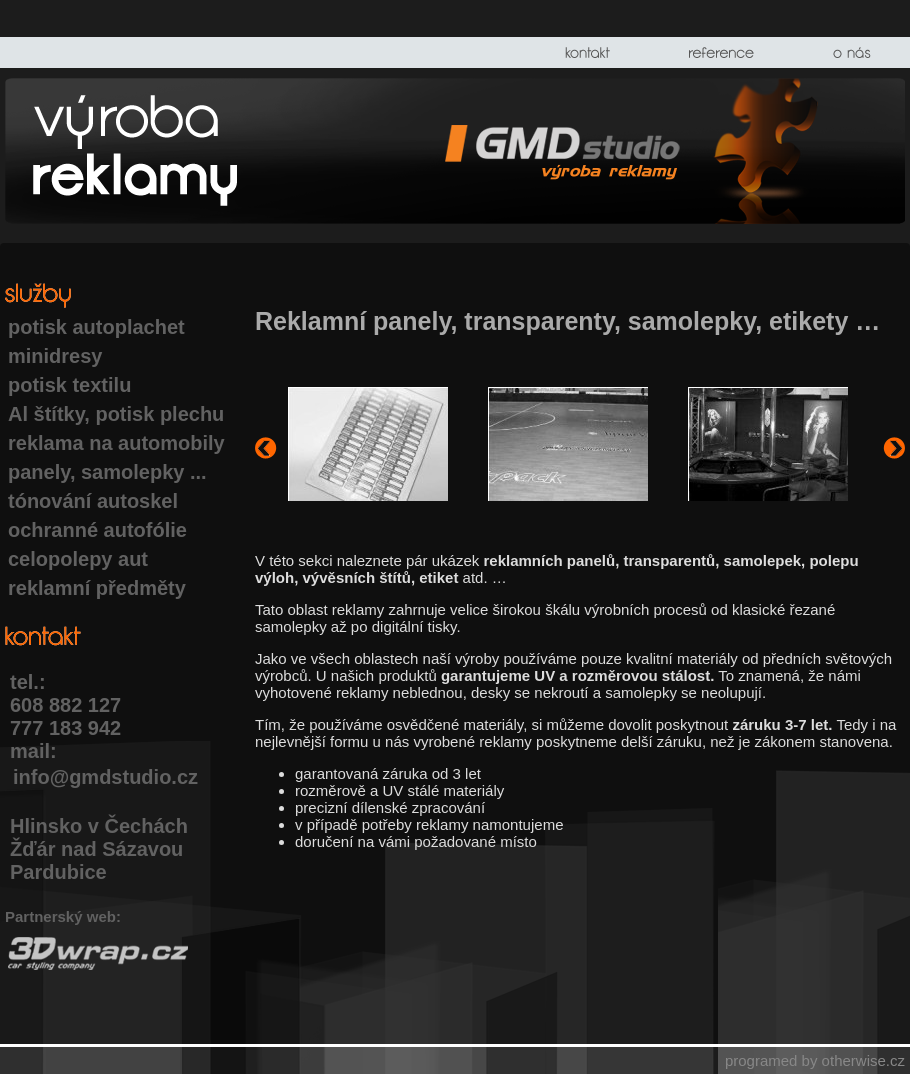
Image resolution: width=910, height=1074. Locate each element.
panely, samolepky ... (107, 472)
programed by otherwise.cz (815, 1060)
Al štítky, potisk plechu (116, 414)
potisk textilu (69, 385)
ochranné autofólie (97, 530)
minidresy (55, 356)
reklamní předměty (97, 588)
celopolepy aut (78, 559)
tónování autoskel (93, 501)
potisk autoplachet (96, 327)
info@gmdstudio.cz (105, 777)
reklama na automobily (116, 443)
